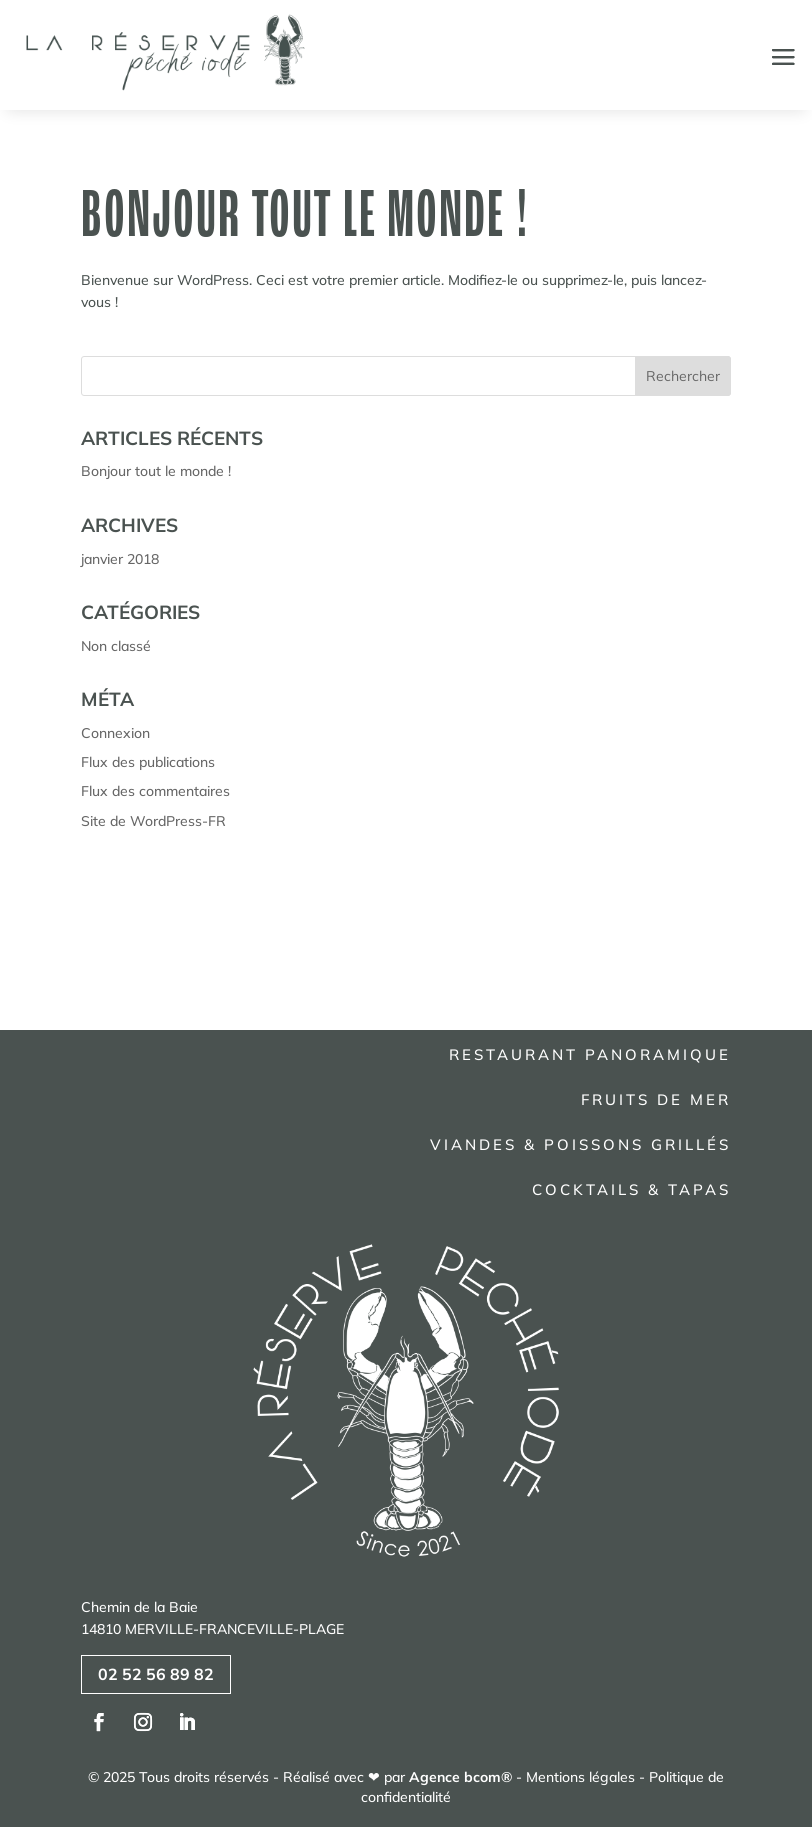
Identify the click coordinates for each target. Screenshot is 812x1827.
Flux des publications (148, 762)
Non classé (116, 646)
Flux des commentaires (155, 791)
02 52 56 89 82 (156, 1674)
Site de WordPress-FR (153, 821)
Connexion (115, 733)
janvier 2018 (120, 559)
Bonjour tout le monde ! (305, 213)
